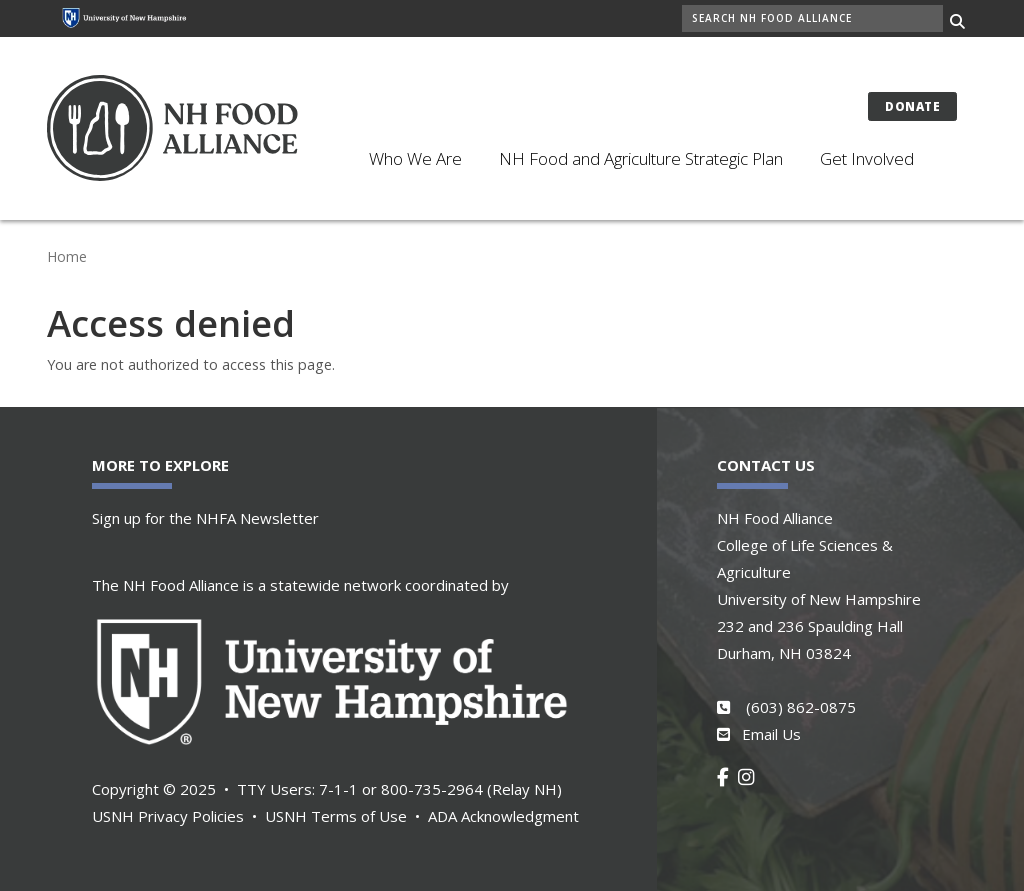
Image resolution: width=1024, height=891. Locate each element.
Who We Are (415, 158)
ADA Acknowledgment (503, 816)
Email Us (771, 734)
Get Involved (867, 158)
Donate (912, 106)
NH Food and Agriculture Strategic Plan (641, 158)
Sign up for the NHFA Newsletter (205, 518)
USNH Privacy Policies (168, 816)
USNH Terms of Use (336, 816)
